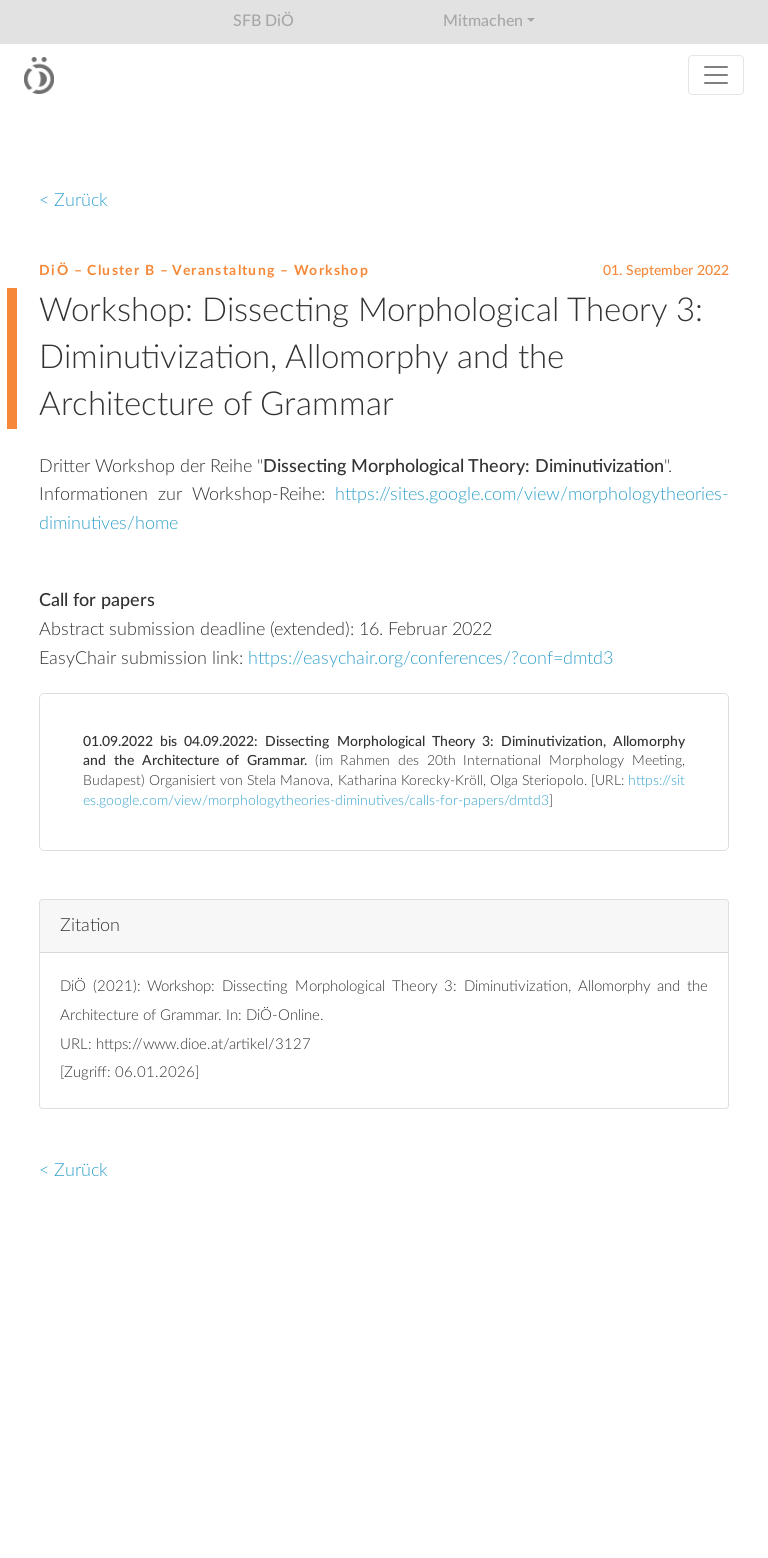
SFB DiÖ (263, 21)
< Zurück (73, 200)
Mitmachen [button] (483, 21)
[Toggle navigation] (716, 75)
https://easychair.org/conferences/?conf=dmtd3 (430, 658)
